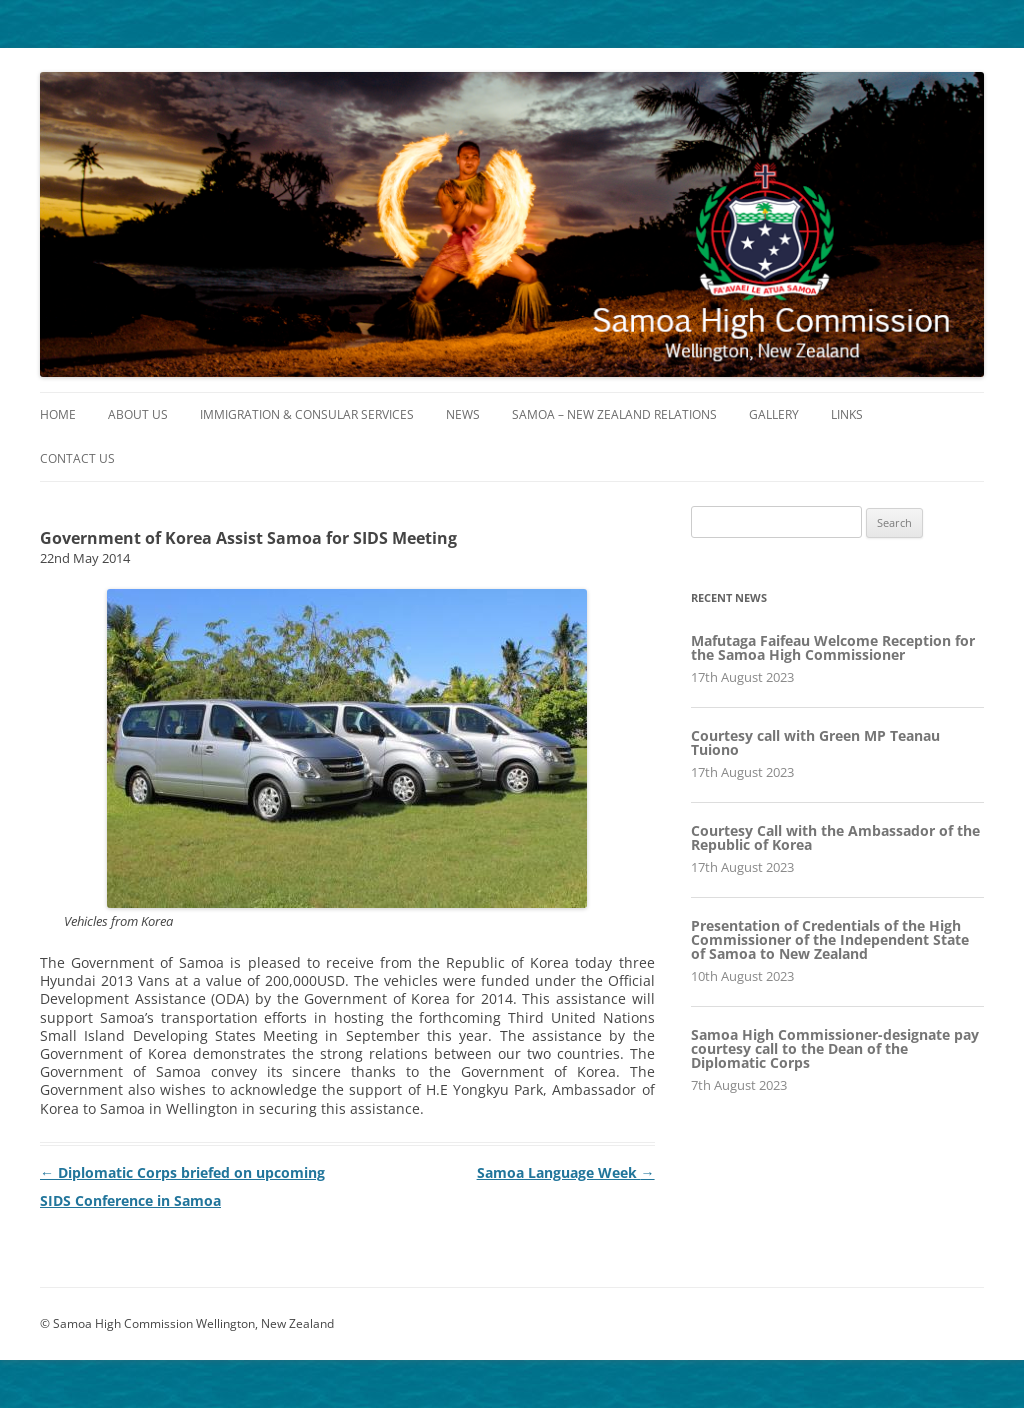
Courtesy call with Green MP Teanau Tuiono (815, 742)
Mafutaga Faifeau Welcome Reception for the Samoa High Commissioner (833, 647)
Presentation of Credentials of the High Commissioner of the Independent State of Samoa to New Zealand (830, 939)
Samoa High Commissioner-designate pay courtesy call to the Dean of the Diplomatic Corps (835, 1048)
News (463, 414)
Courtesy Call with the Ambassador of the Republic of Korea (835, 837)
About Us (138, 414)
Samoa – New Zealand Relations (614, 414)
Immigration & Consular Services (307, 414)
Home (58, 414)
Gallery (774, 414)
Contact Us (77, 458)
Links (847, 414)
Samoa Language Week (566, 1172)
